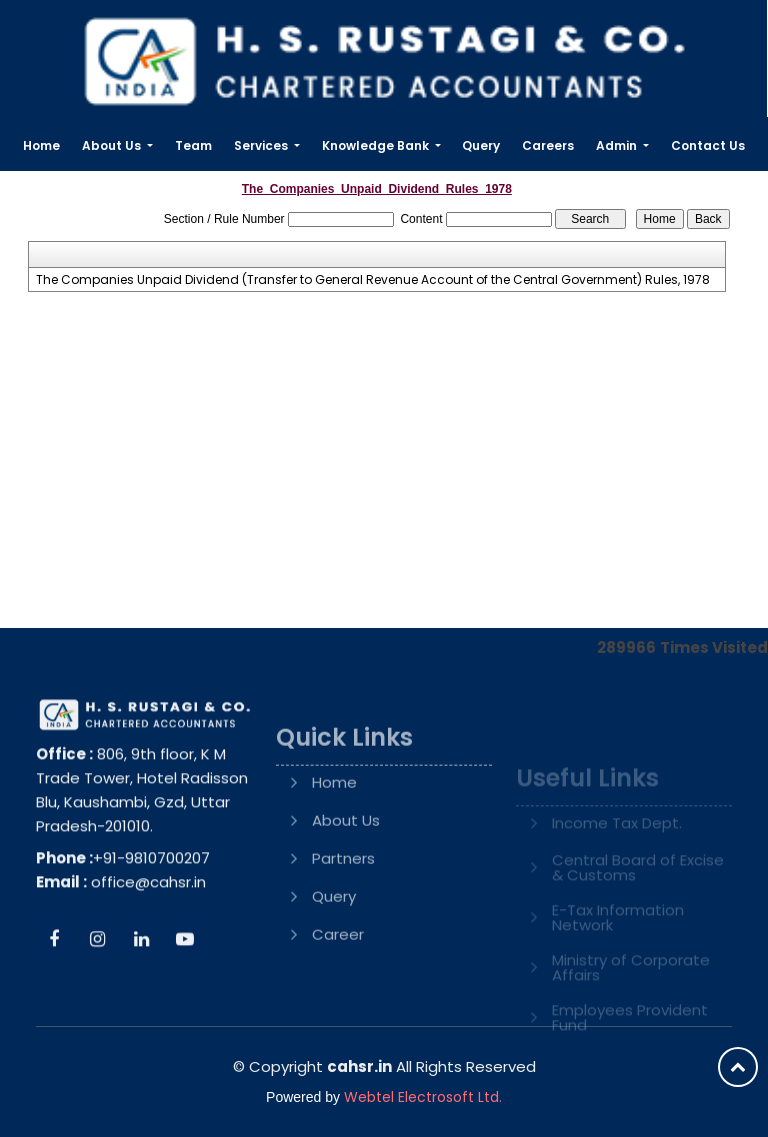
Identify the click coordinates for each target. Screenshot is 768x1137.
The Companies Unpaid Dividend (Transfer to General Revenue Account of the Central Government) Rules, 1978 (373, 280)
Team (193, 145)
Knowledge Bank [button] (377, 145)
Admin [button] (618, 145)
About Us (346, 866)
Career (338, 980)
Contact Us (708, 145)
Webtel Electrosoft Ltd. (423, 1097)
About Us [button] (113, 145)
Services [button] (262, 145)
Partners (343, 904)
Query (481, 145)
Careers (548, 145)
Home (41, 145)
